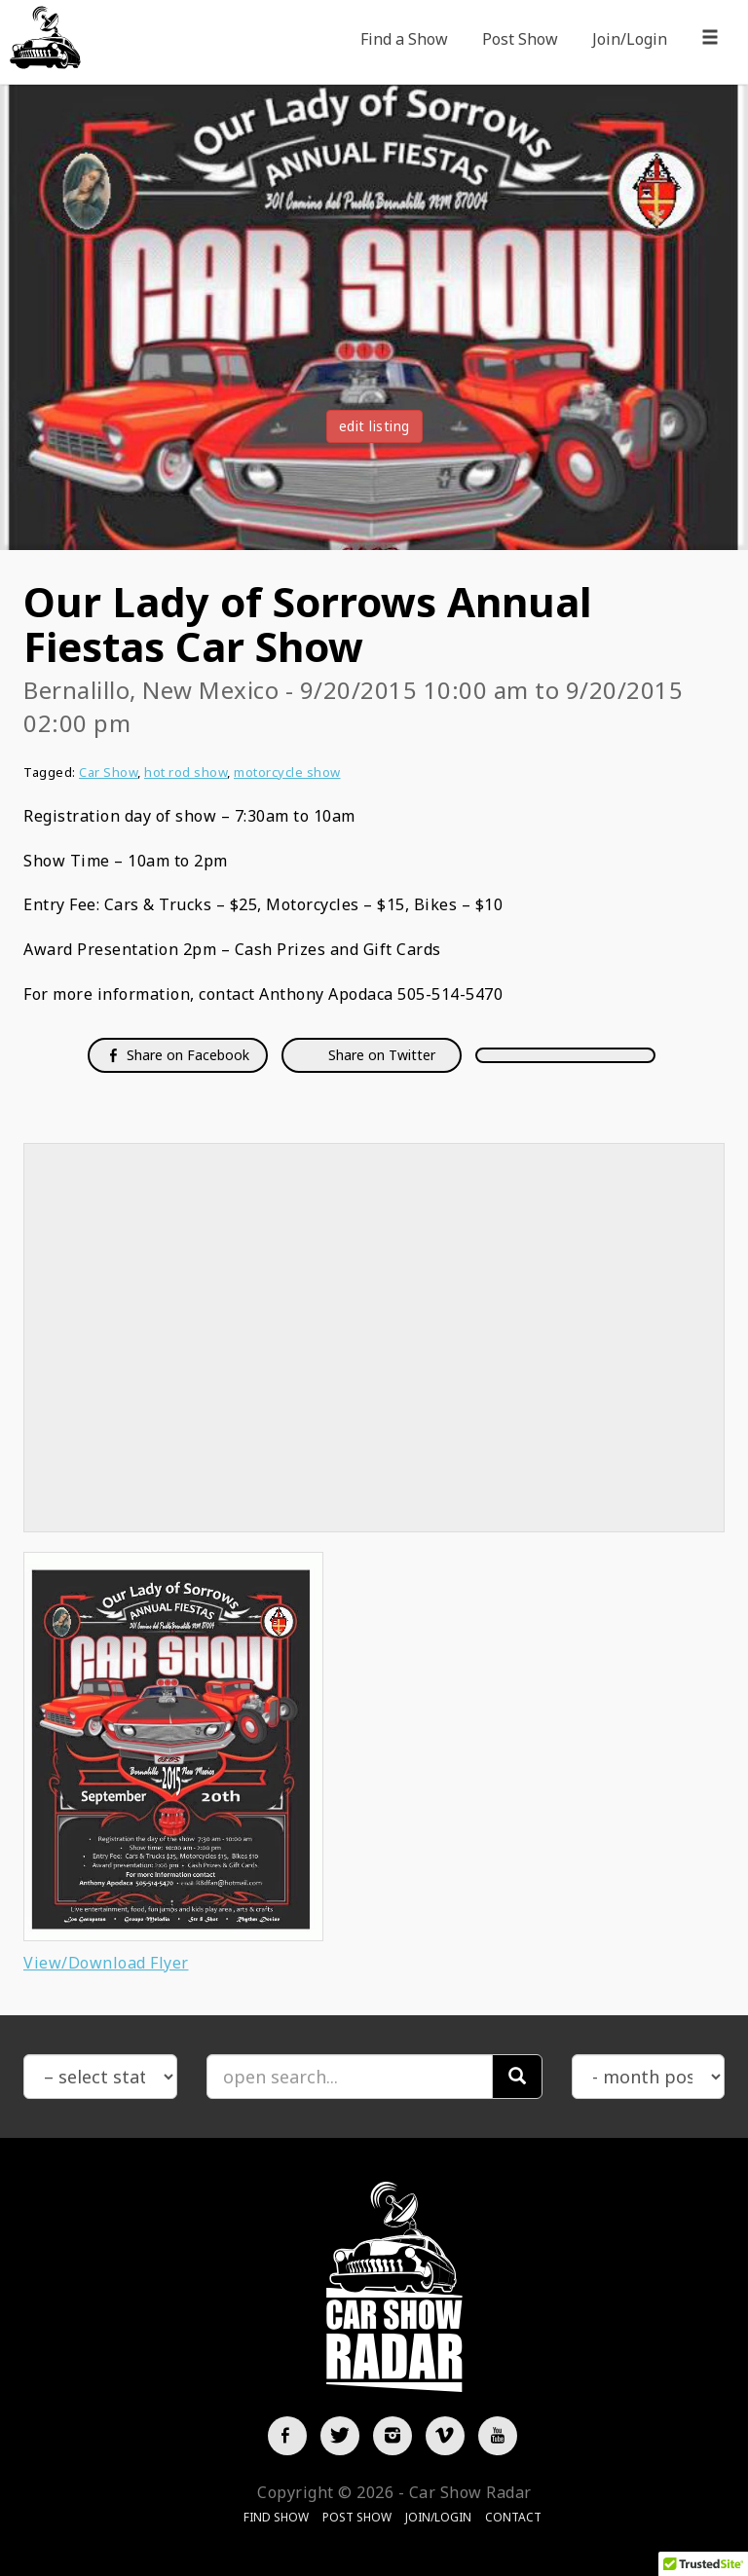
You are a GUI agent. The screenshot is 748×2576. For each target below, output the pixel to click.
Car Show (108, 772)
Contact (513, 2517)
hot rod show (185, 772)
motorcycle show (287, 772)
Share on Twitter (379, 1055)
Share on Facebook (177, 1055)
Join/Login (629, 39)
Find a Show (404, 39)
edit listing (374, 426)
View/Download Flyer (106, 1962)
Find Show (276, 2517)
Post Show (520, 39)
